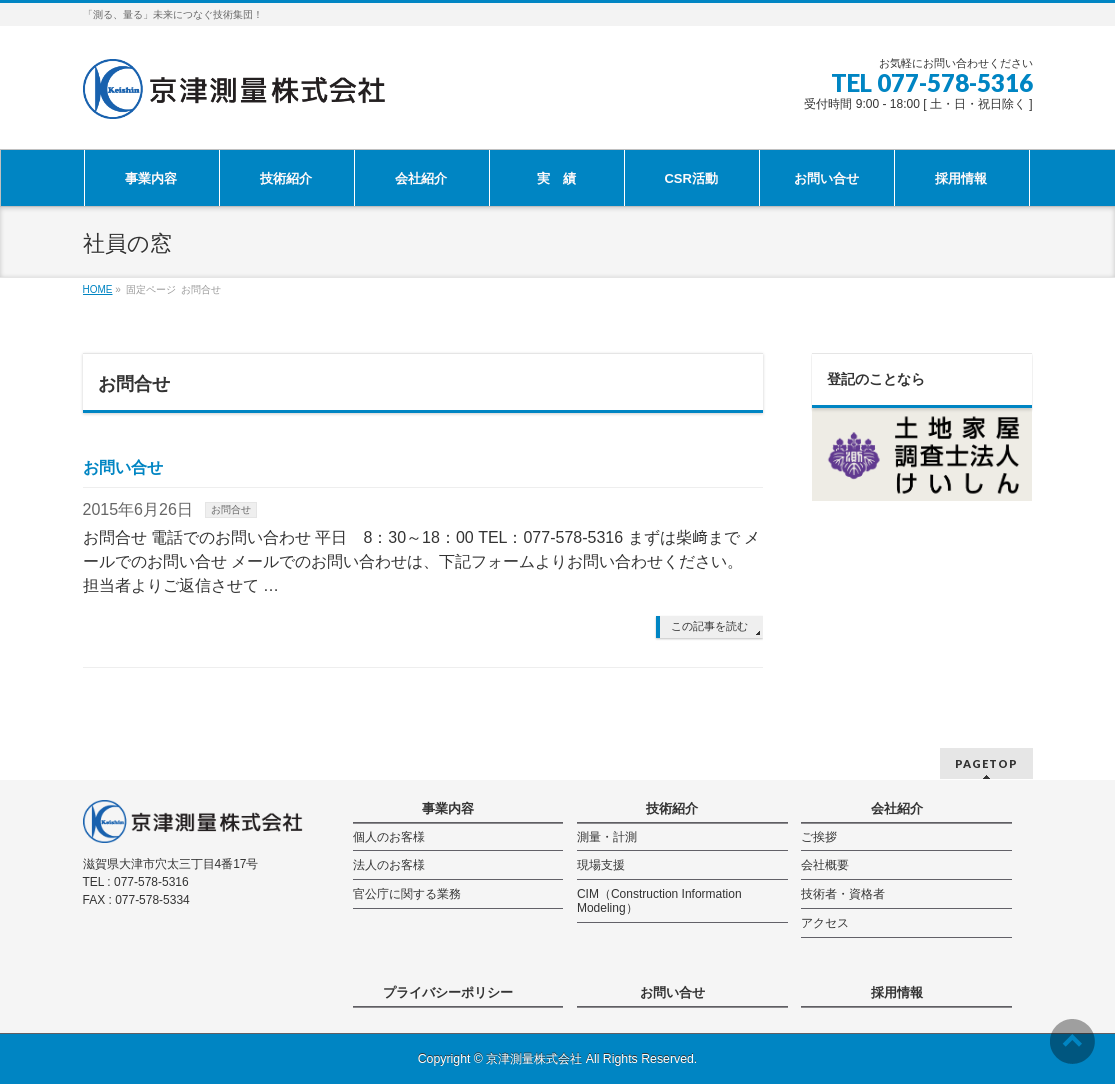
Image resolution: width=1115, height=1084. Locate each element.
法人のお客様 (389, 865)
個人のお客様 (389, 837)
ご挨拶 (819, 837)
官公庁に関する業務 (407, 894)
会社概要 (825, 865)
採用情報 (897, 992)
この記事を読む (709, 626)
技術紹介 (672, 808)
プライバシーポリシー (448, 992)
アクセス (825, 923)
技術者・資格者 (843, 894)
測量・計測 (607, 837)
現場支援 (601, 865)
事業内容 (448, 808)
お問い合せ (123, 467)
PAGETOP (986, 763)
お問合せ (231, 509)
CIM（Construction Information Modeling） (659, 901)
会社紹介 (897, 808)
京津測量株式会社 (534, 1059)
